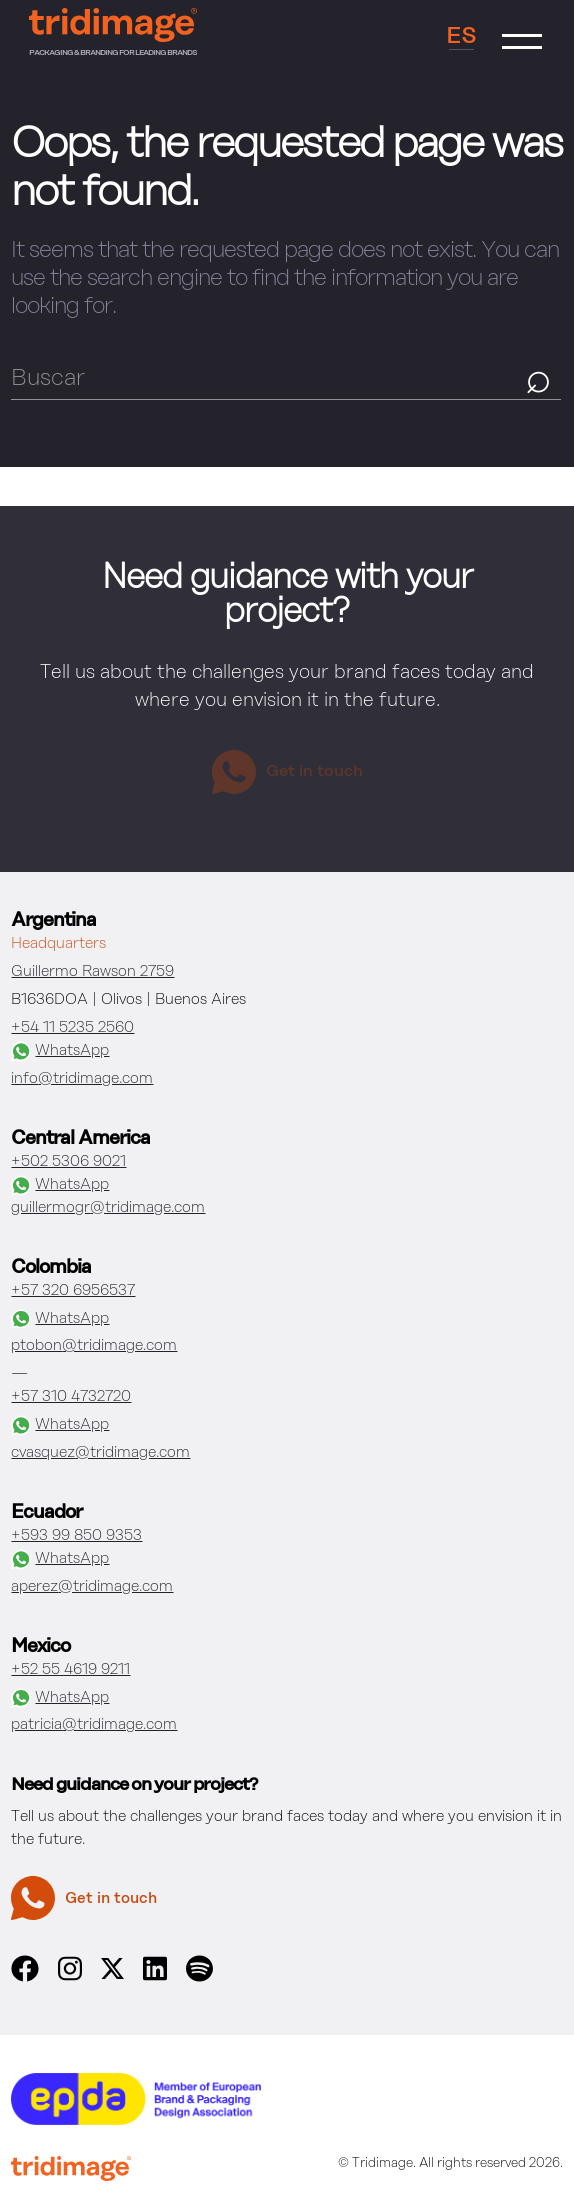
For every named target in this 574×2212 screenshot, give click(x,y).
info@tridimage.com (82, 1078)
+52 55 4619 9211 (70, 1669)
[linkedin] (155, 1977)
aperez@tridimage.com (92, 1586)
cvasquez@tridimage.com (100, 1452)
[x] (112, 1974)
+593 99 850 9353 (76, 1535)
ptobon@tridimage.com (94, 1345)
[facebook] (24, 1977)
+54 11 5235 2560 (72, 1027)
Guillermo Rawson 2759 (92, 971)
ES (461, 37)
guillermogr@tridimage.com (108, 1207)
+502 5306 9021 (68, 1161)
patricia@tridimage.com (94, 1724)
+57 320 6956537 (73, 1290)
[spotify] (199, 1977)
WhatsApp (60, 1051)
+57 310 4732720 (71, 1396)
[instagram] (70, 1977)
